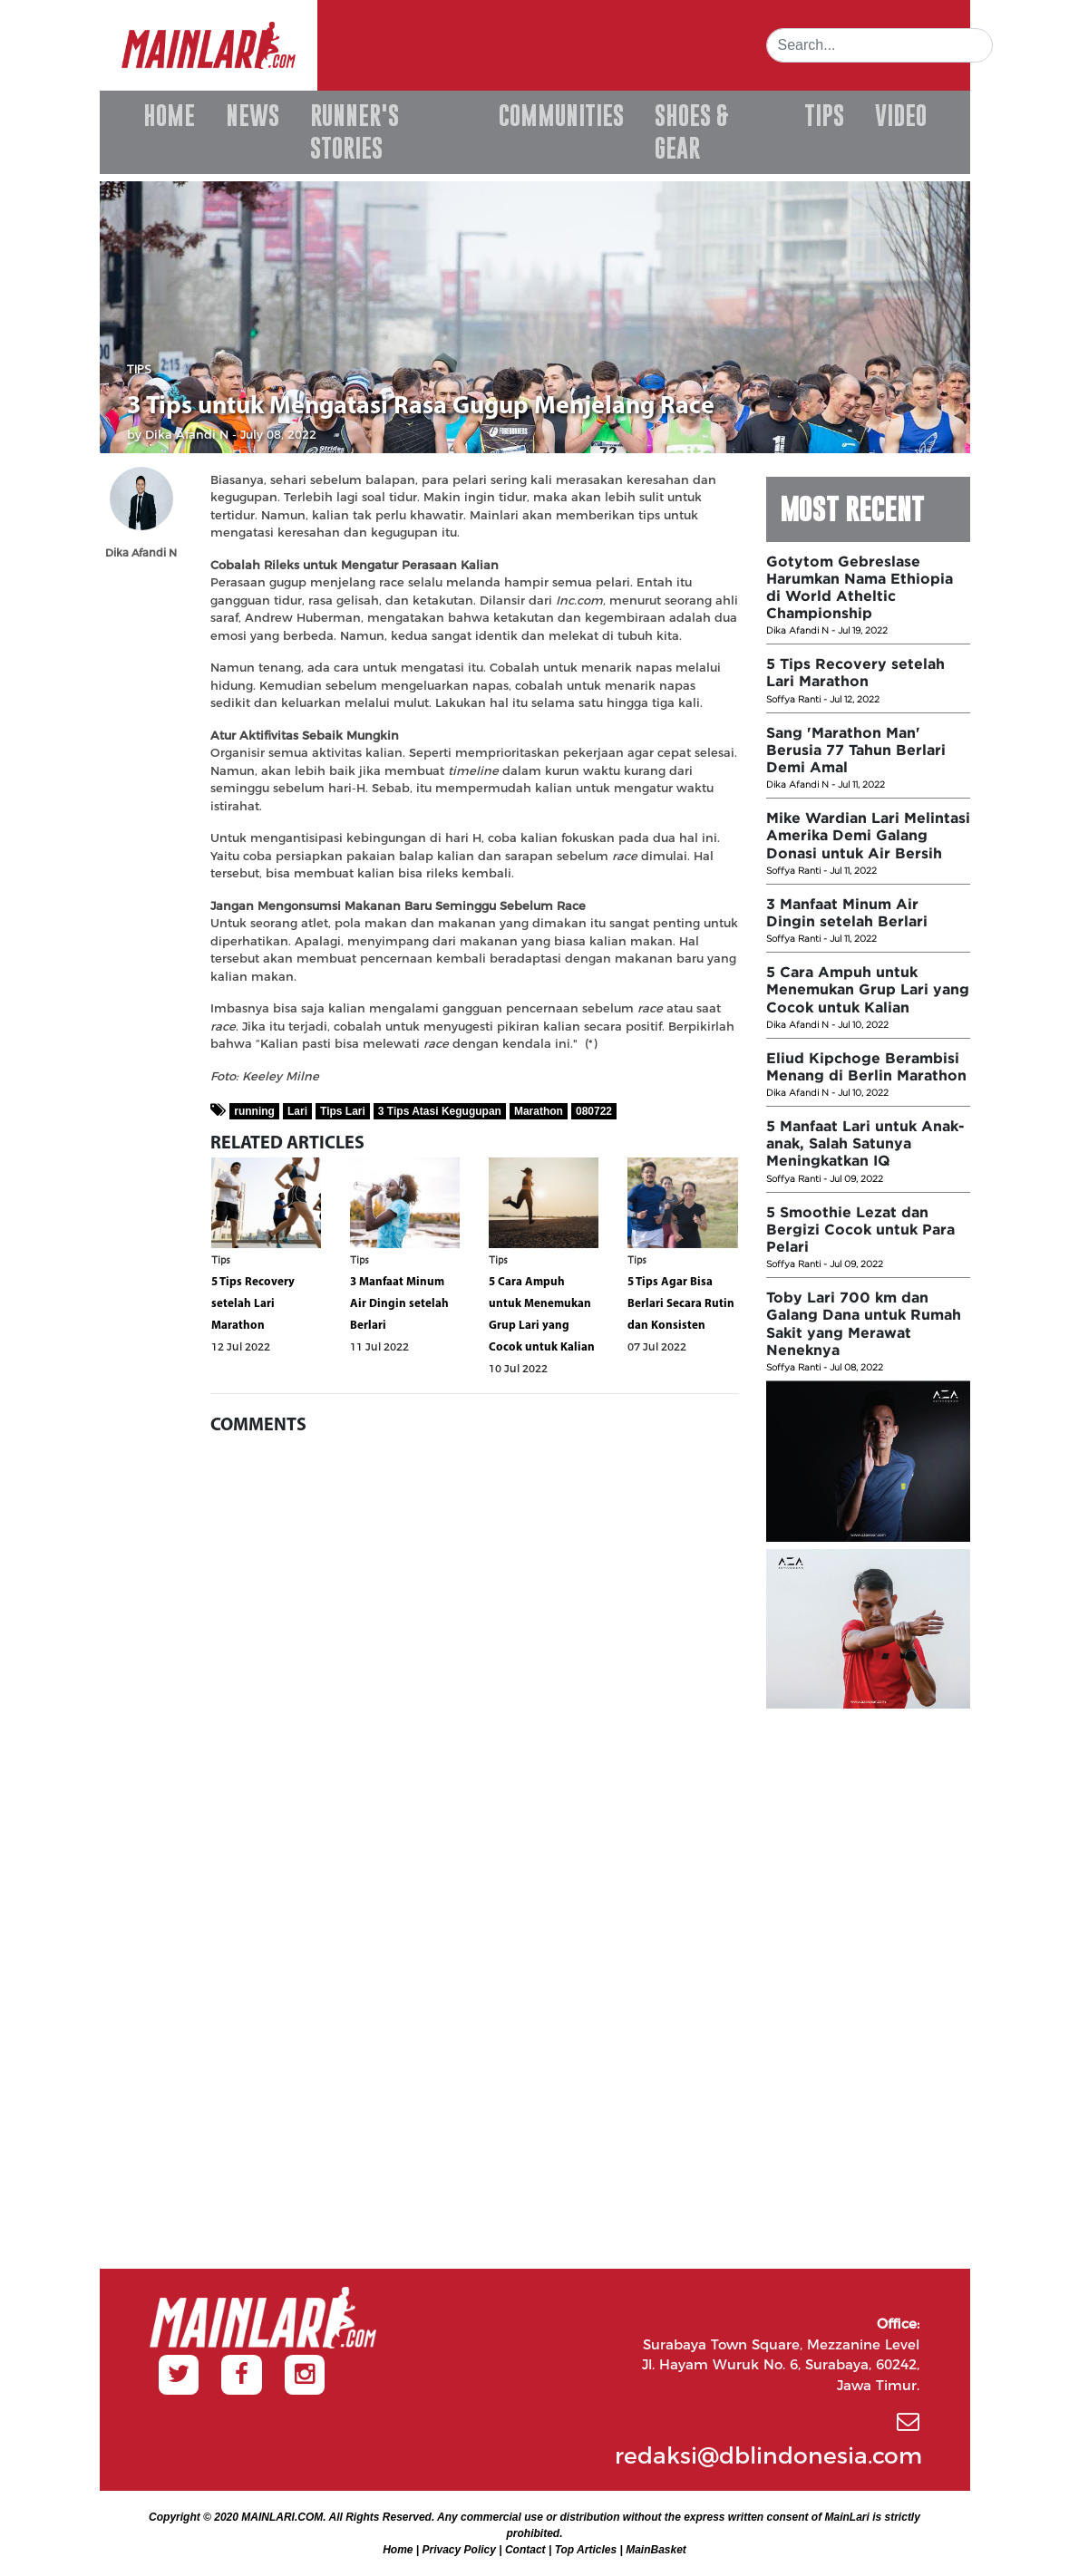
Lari (297, 1111)
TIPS (824, 116)
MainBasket (656, 2549)
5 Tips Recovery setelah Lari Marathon (253, 1304)
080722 (594, 1111)
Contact (525, 2549)
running (254, 1111)
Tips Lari (342, 1111)
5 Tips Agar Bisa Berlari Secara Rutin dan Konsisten (680, 1304)
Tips (139, 370)
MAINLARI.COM (282, 2517)
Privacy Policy (459, 2549)
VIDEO (901, 116)
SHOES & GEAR (692, 132)
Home (398, 2549)
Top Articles (586, 2549)
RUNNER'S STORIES (354, 132)
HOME (169, 116)
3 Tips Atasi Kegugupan (439, 1111)
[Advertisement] (868, 1988)
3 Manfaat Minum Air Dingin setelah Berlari (399, 1304)
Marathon (538, 1111)
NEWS (252, 116)
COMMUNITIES (561, 116)
